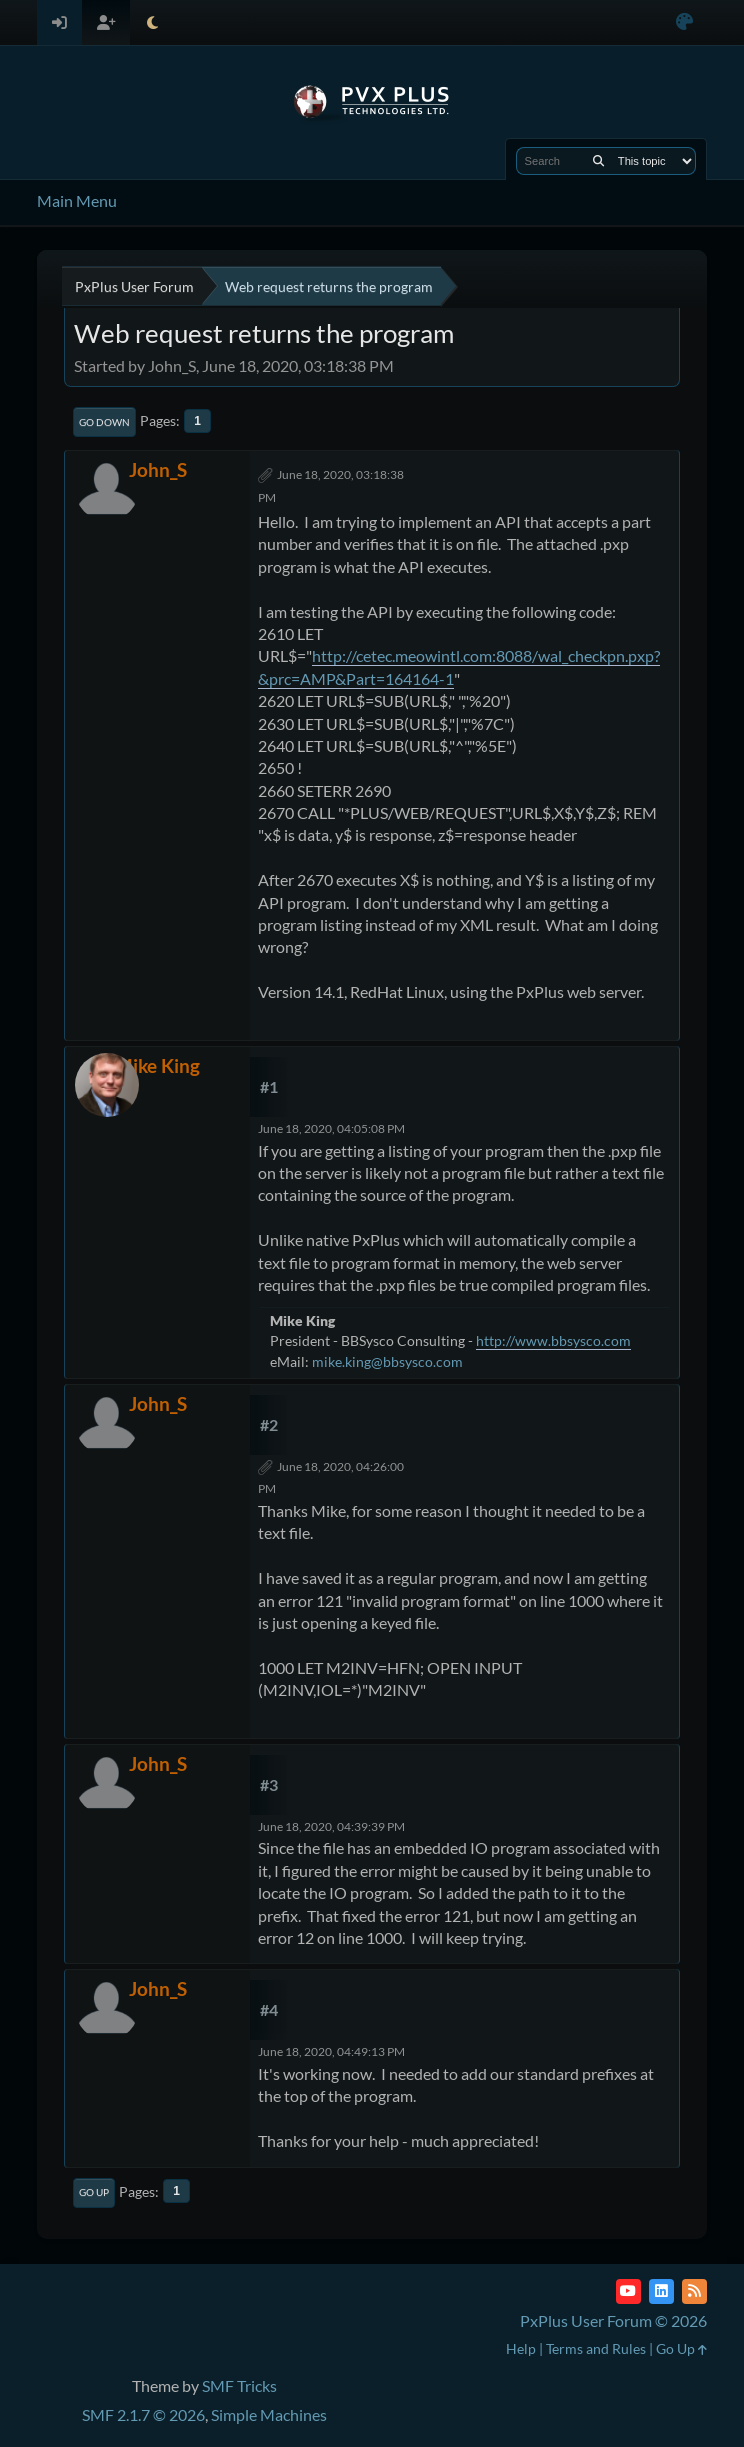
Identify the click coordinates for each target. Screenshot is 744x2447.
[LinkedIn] (661, 2291)
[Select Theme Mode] (152, 22)
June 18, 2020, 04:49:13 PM (331, 2051)
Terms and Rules (596, 2348)
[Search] (598, 161)
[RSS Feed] (694, 2291)
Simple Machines (269, 2414)
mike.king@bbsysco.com (387, 1361)
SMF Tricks (239, 2385)
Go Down (104, 422)
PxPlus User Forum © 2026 (613, 2320)
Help (521, 2348)
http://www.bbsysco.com (553, 1340)
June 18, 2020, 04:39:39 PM (331, 1826)
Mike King (157, 1065)
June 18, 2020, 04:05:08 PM (331, 1128)
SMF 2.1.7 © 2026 (143, 2414)
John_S (158, 469)
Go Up (94, 2192)
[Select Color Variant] (684, 22)
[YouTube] (628, 2291)
